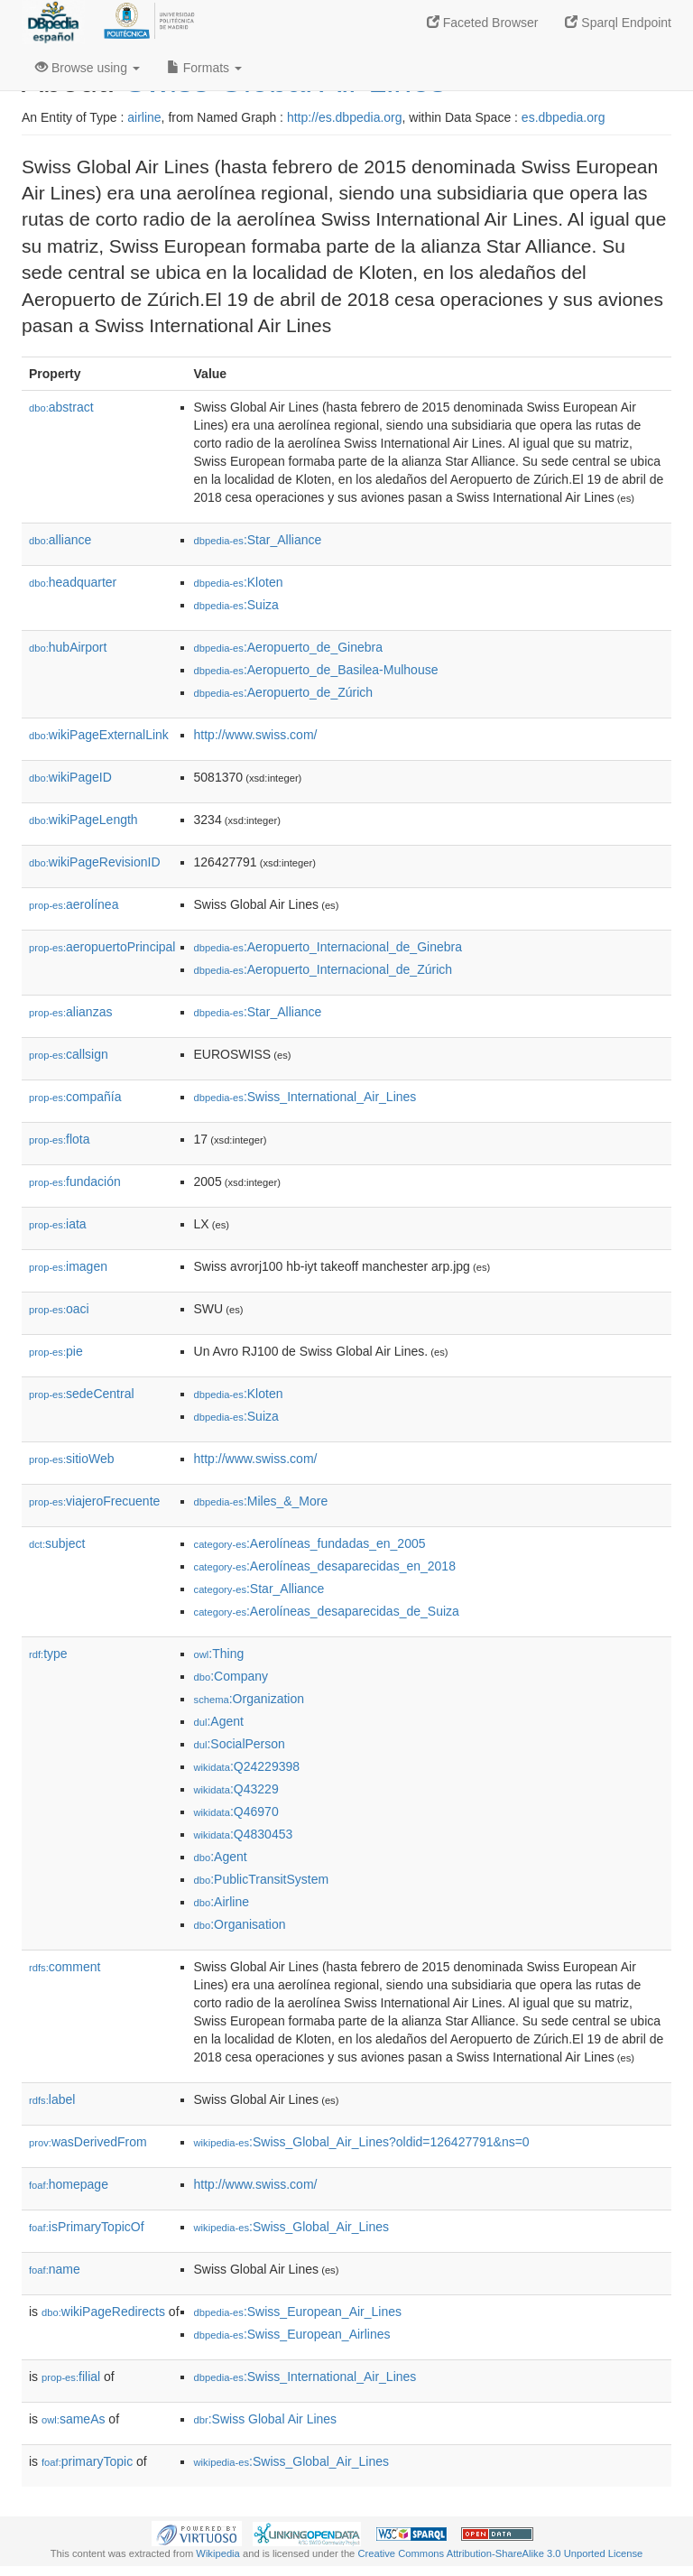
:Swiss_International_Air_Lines (305, 1096)
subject (57, 1543)
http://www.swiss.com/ (256, 734)
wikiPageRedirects (103, 2311)
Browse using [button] (87, 67)
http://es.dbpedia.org (344, 117)
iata (58, 1224)
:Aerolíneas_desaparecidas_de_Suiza (326, 1611)
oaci (59, 1309)
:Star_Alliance (258, 540)
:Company (231, 1676)
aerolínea (73, 904)
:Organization (249, 1698)
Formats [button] (204, 67)
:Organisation (240, 1924)
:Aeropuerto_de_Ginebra (288, 647)
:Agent (219, 1721)
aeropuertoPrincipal (102, 947)
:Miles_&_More (261, 1501)
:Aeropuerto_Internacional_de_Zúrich (323, 969)
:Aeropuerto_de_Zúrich (284, 692)
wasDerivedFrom (88, 2142)
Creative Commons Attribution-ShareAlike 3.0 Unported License (499, 2553)
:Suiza (236, 605)
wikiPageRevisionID (95, 862)
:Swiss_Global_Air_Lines (291, 2226)
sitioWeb (71, 1458)
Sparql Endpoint (618, 22)
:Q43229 (236, 1789)
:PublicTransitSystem (261, 1879)
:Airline (221, 1902)
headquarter (72, 582)
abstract (61, 407)
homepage (68, 2184)
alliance (60, 540)
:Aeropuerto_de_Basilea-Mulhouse (316, 670)
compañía (75, 1096)
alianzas (70, 1012)
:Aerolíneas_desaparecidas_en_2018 (325, 1566)
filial (71, 2376)
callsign (68, 1054)
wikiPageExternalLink (99, 734)
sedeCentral (81, 1393)
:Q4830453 (243, 1834)
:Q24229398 (247, 1766)
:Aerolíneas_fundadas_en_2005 (310, 1543)
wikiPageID (70, 777)
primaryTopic (87, 2461)
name (54, 2269)
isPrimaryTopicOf (86, 2226)
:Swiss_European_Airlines (292, 2334)
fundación (75, 1181)
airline (144, 117)
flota (59, 1139)
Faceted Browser (483, 22)
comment (64, 1967)
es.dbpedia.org (563, 117)
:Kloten (238, 582)
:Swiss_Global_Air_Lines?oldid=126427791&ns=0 (362, 2142)
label (52, 2099)
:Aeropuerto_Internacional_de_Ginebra (328, 947)
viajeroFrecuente (94, 1501)
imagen (68, 1266)
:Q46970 (236, 1811)
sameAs (73, 2419)
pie (56, 1351)
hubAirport (67, 647)
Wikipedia (218, 2553)
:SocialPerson (239, 1744)
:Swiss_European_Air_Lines (298, 2311)
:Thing (219, 1653)
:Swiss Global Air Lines (265, 2419)
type (48, 1653)
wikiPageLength (83, 819)
